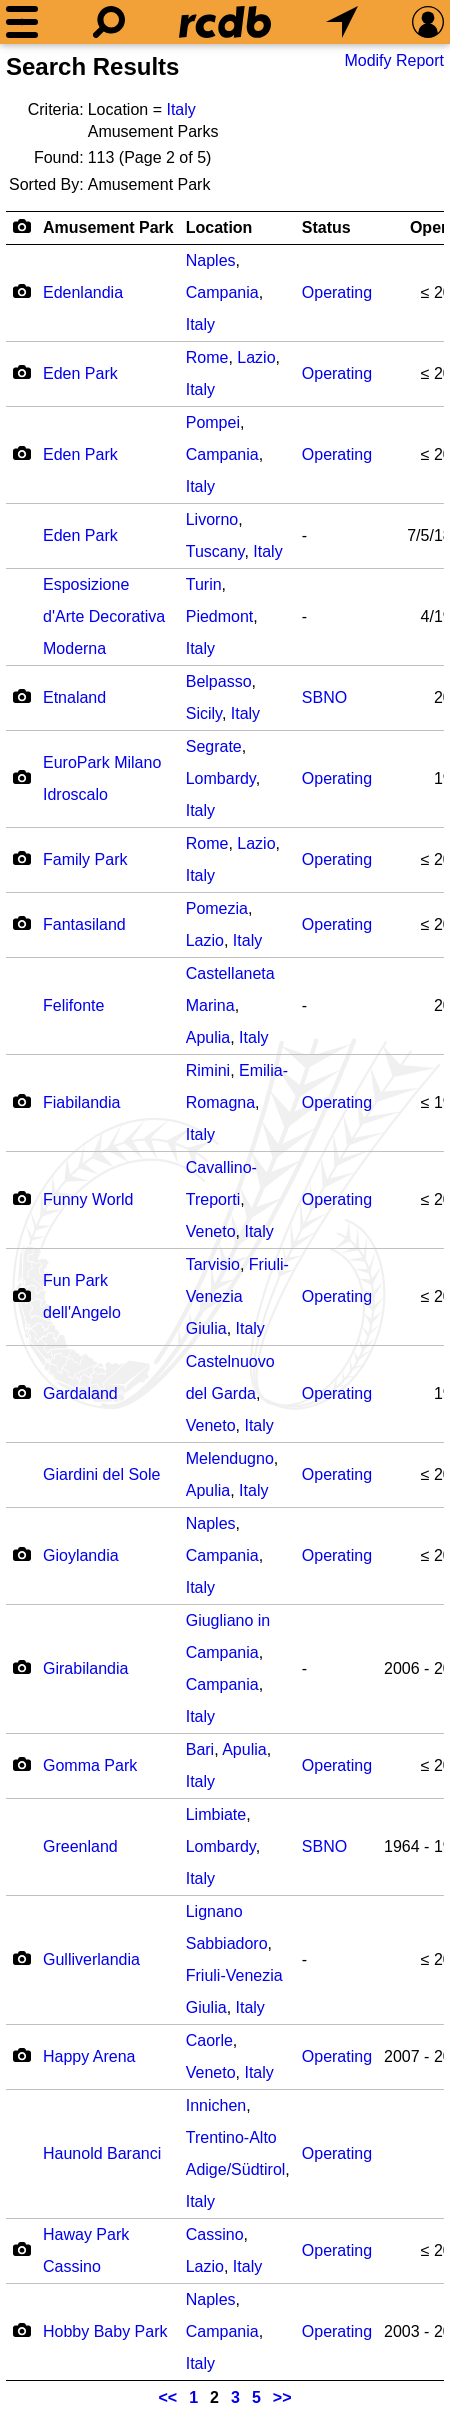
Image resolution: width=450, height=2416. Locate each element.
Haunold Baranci (102, 2153)
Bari (200, 1749)
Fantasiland (84, 924)
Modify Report (394, 60)
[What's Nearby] (342, 22)
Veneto (211, 1231)
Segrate (214, 746)
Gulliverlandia (91, 1959)
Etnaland (74, 697)
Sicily (204, 713)
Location (219, 227)
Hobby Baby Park (105, 2331)
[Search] (109, 22)
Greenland (80, 1846)
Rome (207, 357)
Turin (204, 584)
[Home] (225, 22)
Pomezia (217, 908)
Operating (337, 292)
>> (282, 2397)
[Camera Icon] (21, 291)
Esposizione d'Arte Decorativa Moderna (104, 616)
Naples (211, 260)
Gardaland (80, 1393)
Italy (180, 109)
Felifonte (73, 1005)
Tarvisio (213, 1264)
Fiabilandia (81, 1102)
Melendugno (230, 1458)
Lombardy (221, 778)
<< (168, 2397)
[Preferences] (428, 22)
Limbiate (216, 1814)
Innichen (216, 2105)
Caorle (209, 2040)
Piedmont (220, 616)
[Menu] (22, 22)
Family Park (85, 859)
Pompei (213, 422)
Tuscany (215, 551)
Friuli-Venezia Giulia (237, 1296)
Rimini (208, 1070)
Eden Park (80, 373)
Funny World (88, 1199)
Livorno (212, 519)
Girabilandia (85, 1668)
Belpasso (219, 681)
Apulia (208, 1037)
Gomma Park (90, 1765)
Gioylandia (81, 1555)
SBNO (324, 697)
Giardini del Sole (101, 1474)
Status (326, 227)
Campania (222, 292)
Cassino (215, 2234)
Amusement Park (108, 227)
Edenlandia (83, 292)
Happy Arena (89, 2056)
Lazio (256, 357)
